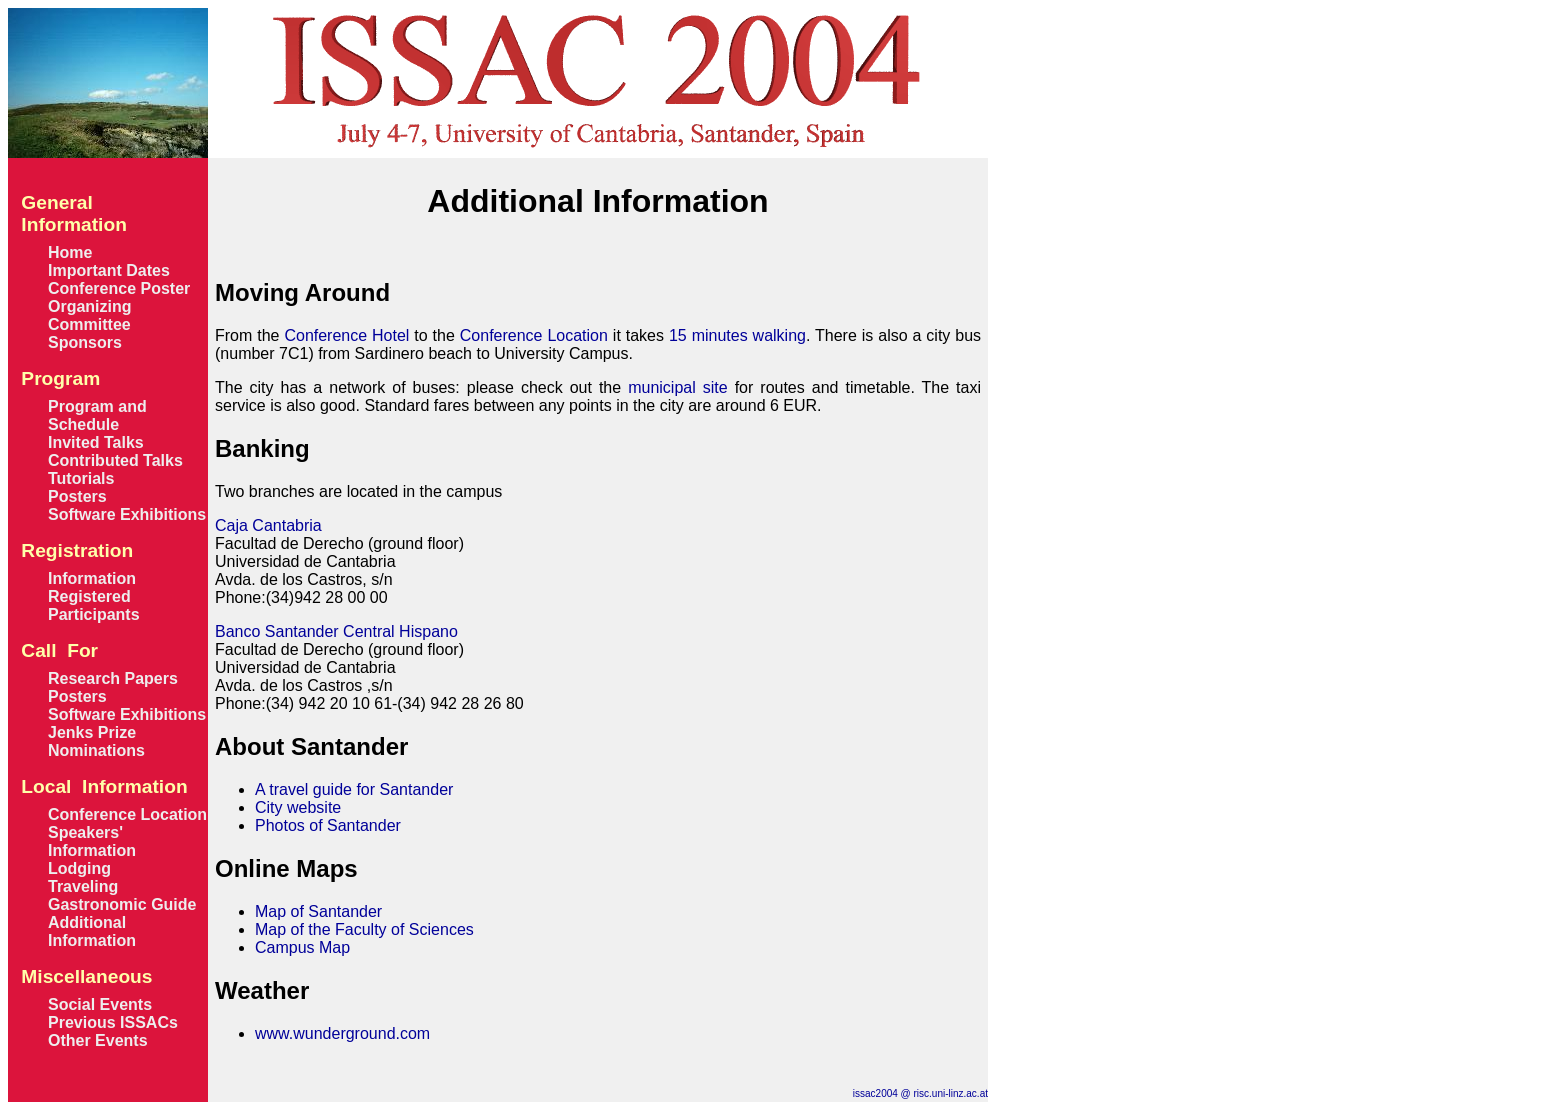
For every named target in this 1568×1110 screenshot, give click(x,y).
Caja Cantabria (268, 525)
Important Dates (109, 270)
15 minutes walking (737, 335)
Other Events (98, 1040)
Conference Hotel (346, 335)
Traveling (83, 886)
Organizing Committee (90, 315)
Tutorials (81, 478)
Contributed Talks (115, 460)
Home (70, 252)
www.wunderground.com (342, 1033)
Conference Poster (119, 288)
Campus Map (302, 947)
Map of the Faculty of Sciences (364, 929)
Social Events (100, 1004)
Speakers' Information (92, 841)
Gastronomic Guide (122, 904)
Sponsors (85, 342)
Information (92, 578)
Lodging (79, 868)
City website (298, 807)
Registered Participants (94, 605)
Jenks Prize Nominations (96, 741)
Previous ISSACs (113, 1022)
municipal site (677, 387)
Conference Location (127, 814)
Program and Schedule (97, 415)
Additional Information (92, 931)
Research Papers (113, 678)
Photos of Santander (328, 825)
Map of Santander (318, 911)
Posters (77, 496)
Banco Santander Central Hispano (336, 631)
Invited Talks (96, 442)
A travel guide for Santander (354, 789)
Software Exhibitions (127, 514)
